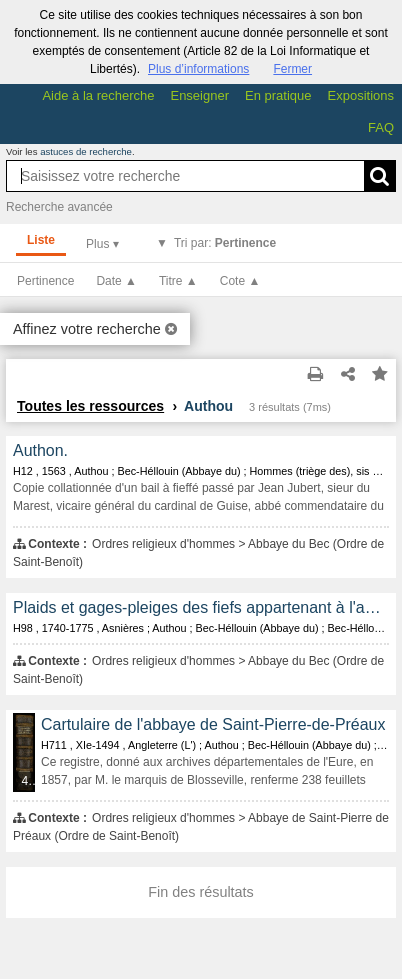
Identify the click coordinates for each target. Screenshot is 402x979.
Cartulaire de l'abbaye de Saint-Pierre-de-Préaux (213, 724)
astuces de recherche (86, 151)
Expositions (361, 95)
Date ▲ (116, 281)
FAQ (381, 127)
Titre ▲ (178, 281)
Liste (41, 240)
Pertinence (45, 281)
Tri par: (225, 243)
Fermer (292, 69)
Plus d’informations (198, 69)
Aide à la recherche (98, 95)
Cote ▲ (240, 281)
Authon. (40, 450)
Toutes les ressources (90, 406)
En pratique (278, 95)
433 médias (29, 781)
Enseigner (199, 95)
